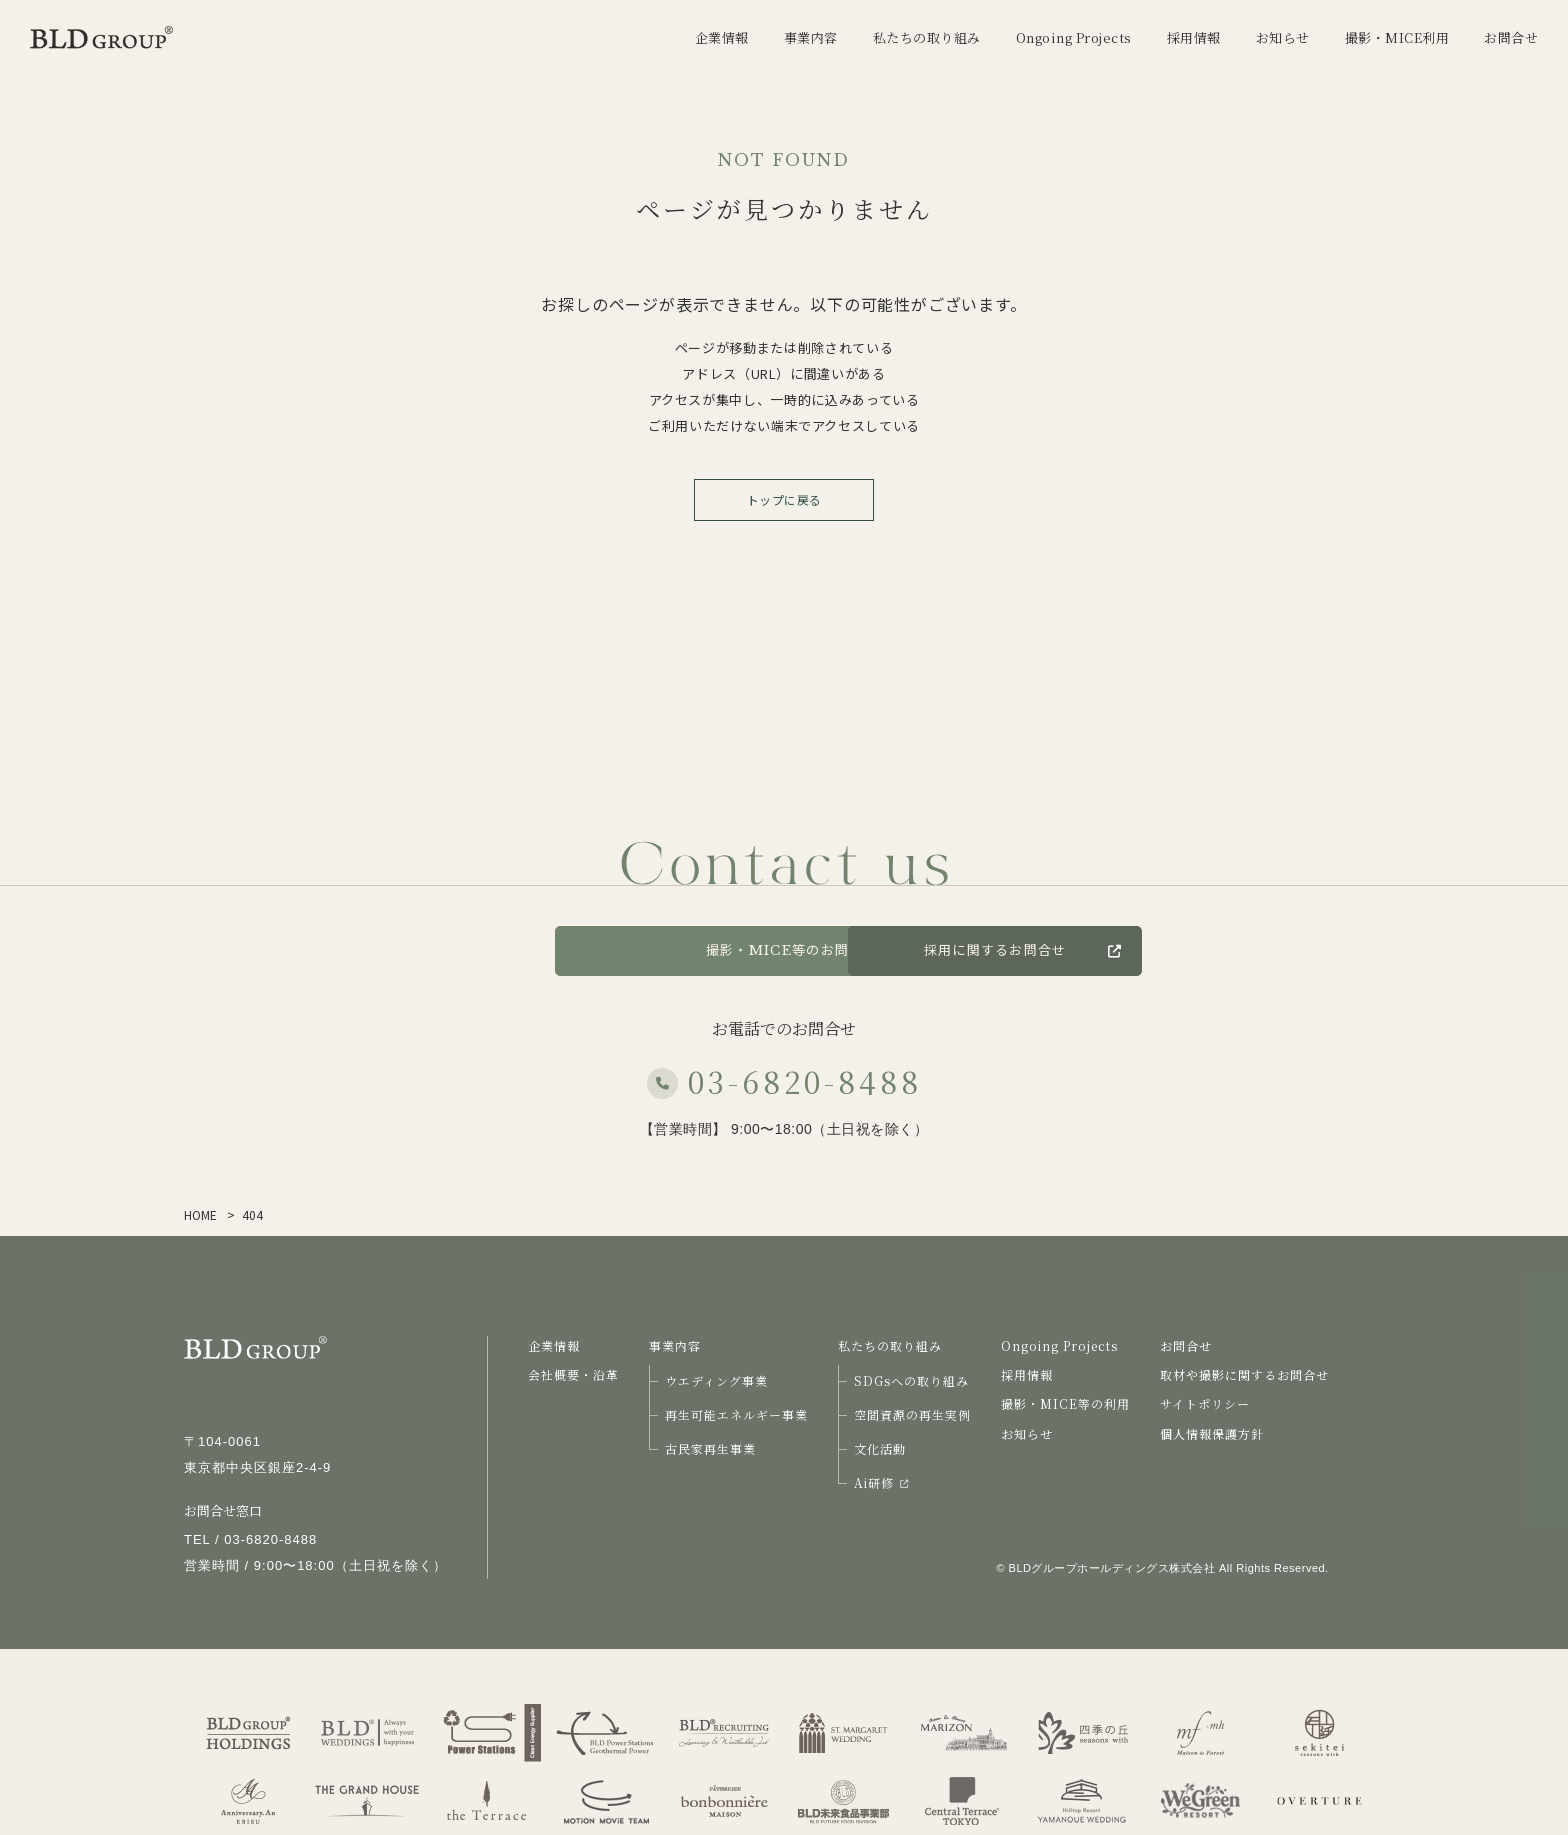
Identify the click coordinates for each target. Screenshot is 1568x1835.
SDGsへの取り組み (911, 1380)
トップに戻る (784, 499)
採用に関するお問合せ (1122, 950)
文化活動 (880, 1448)
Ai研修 (881, 1482)
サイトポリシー (1205, 1403)
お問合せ (473, 950)
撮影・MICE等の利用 (1065, 1403)
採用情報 (1027, 1374)
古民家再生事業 (710, 1448)
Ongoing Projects (1059, 1345)
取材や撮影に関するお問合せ (1244, 1374)
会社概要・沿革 (573, 1374)
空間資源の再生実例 (912, 1414)
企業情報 (554, 1345)
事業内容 (675, 1345)
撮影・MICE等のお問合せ (784, 950)
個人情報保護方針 (1212, 1433)
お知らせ (1027, 1433)
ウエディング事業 (716, 1380)
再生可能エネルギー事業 (736, 1414)
